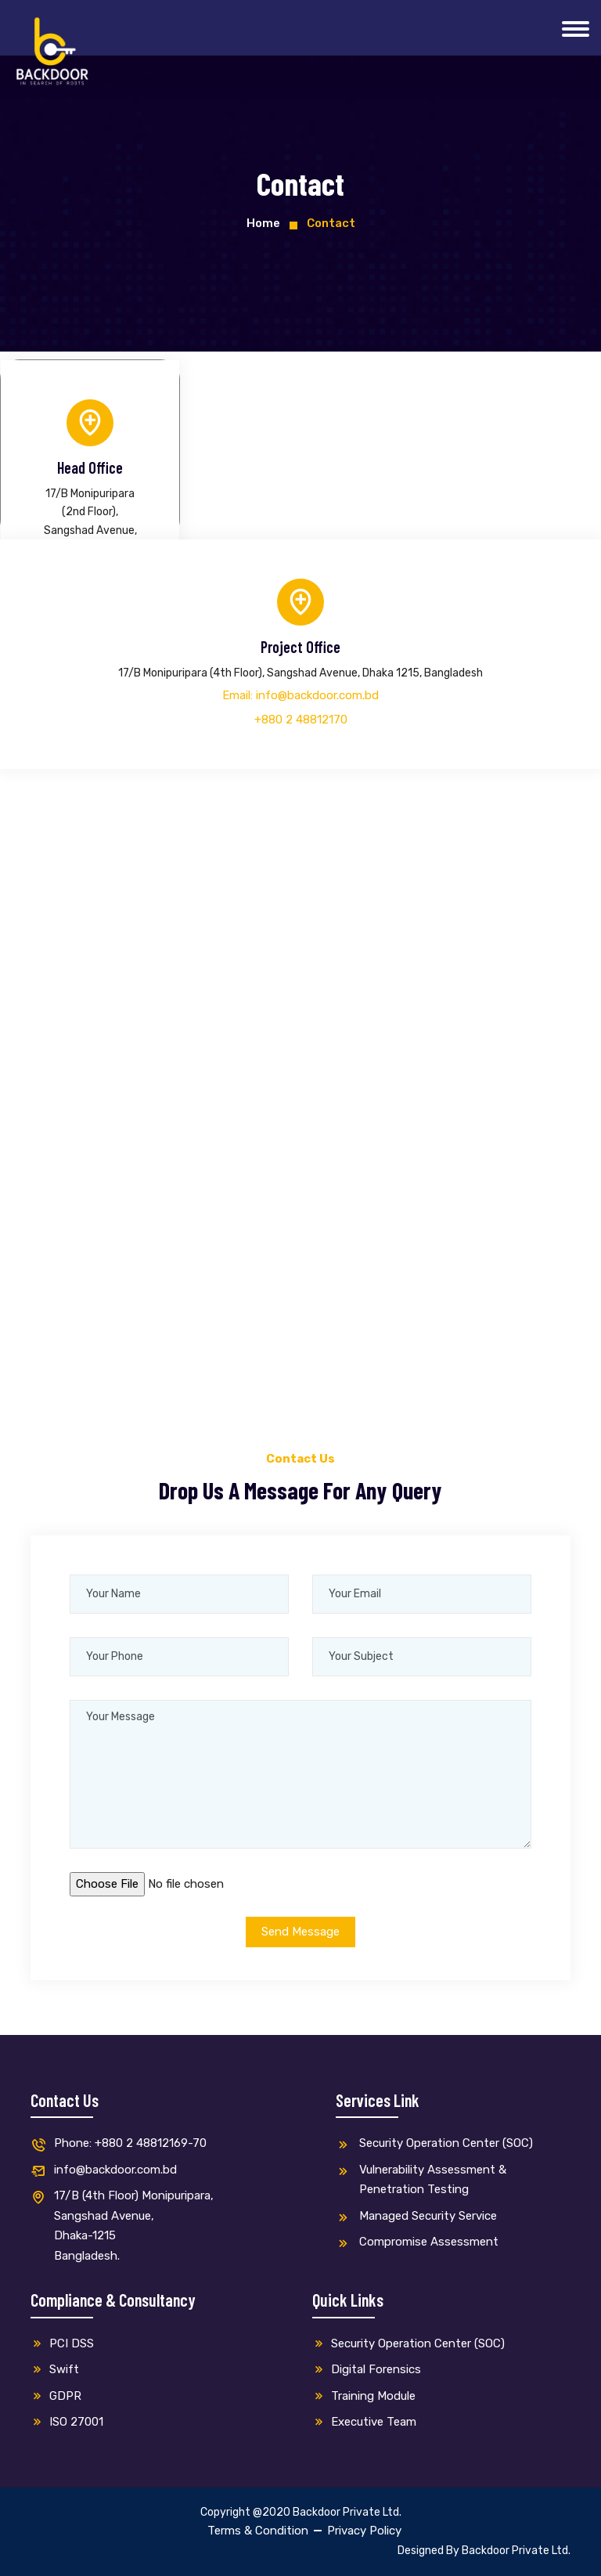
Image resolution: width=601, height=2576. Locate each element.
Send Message (300, 1932)
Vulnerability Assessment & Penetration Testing (421, 2180)
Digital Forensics (366, 2369)
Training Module (364, 2396)
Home (263, 223)
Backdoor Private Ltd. (516, 2550)
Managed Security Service (416, 2217)
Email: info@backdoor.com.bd (300, 695)
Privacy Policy (364, 2531)
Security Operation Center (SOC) (434, 2144)
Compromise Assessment (417, 2243)
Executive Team (364, 2422)
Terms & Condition (257, 2531)
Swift (55, 2369)
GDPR (56, 2396)
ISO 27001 (67, 2422)
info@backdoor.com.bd (104, 2171)
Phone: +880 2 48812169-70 (119, 2144)
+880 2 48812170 (300, 720)
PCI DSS (62, 2343)
